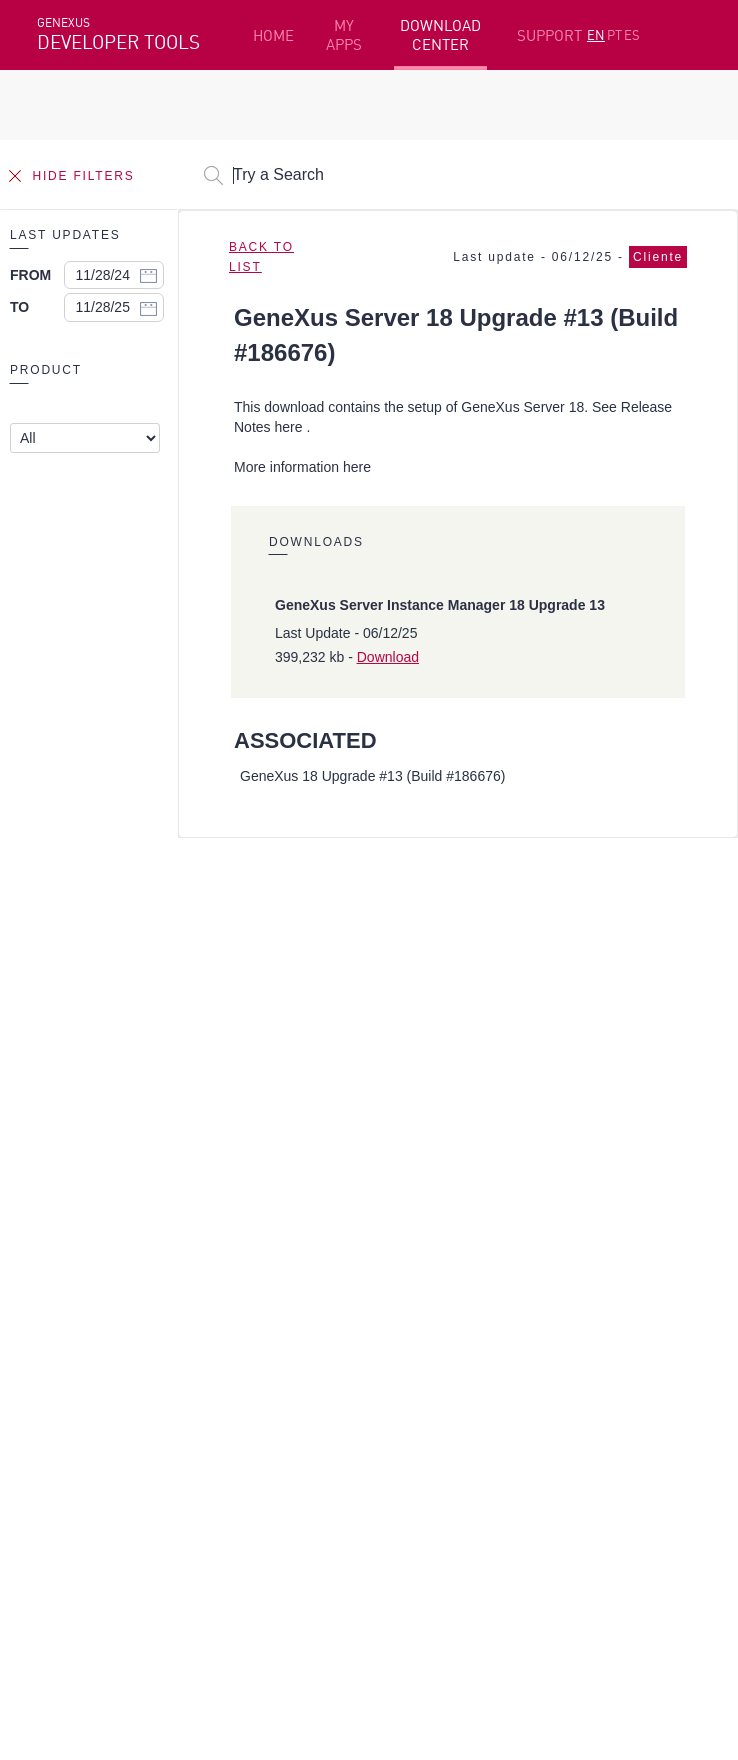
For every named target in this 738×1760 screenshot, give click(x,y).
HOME (273, 35)
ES (632, 35)
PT (614, 35)
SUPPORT (549, 35)
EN (596, 35)
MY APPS (344, 35)
